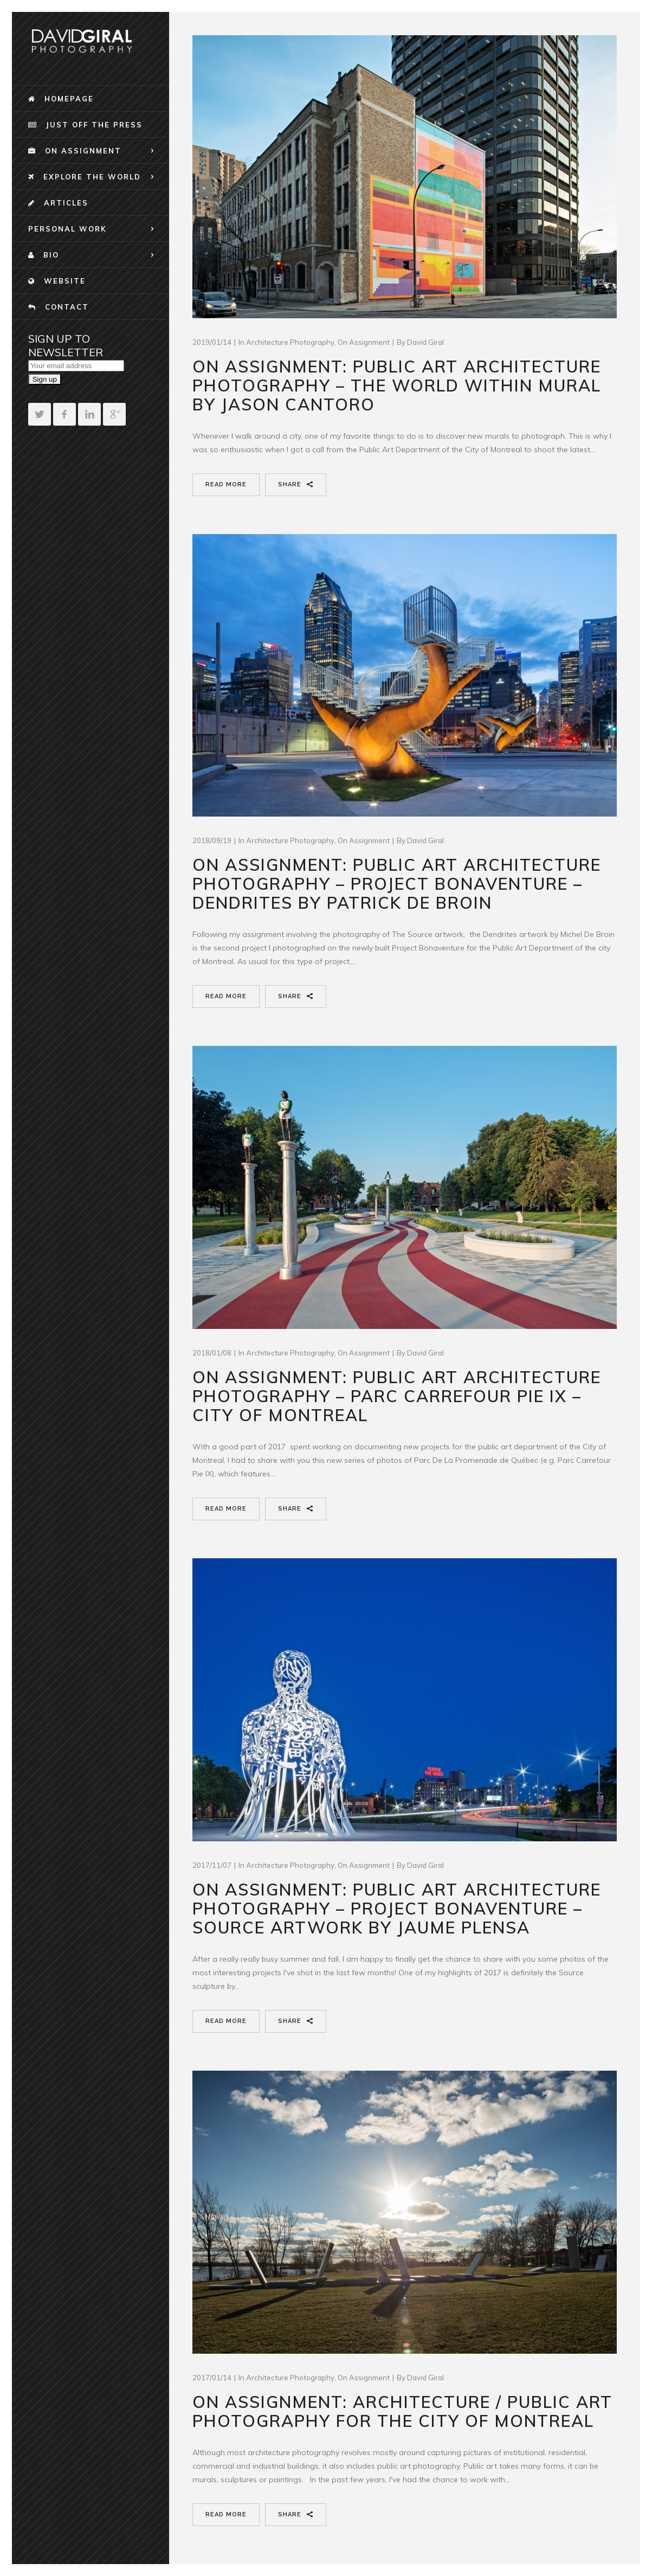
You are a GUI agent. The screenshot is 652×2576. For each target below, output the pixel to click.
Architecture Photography (290, 342)
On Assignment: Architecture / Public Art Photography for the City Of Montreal (402, 2411)
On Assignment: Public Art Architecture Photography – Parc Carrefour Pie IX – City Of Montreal (396, 1396)
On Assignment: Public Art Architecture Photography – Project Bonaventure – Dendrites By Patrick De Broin (396, 884)
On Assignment (364, 342)
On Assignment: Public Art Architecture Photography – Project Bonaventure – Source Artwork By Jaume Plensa (396, 1908)
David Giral (425, 342)
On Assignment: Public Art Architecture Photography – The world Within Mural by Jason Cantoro (396, 385)
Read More (226, 484)
